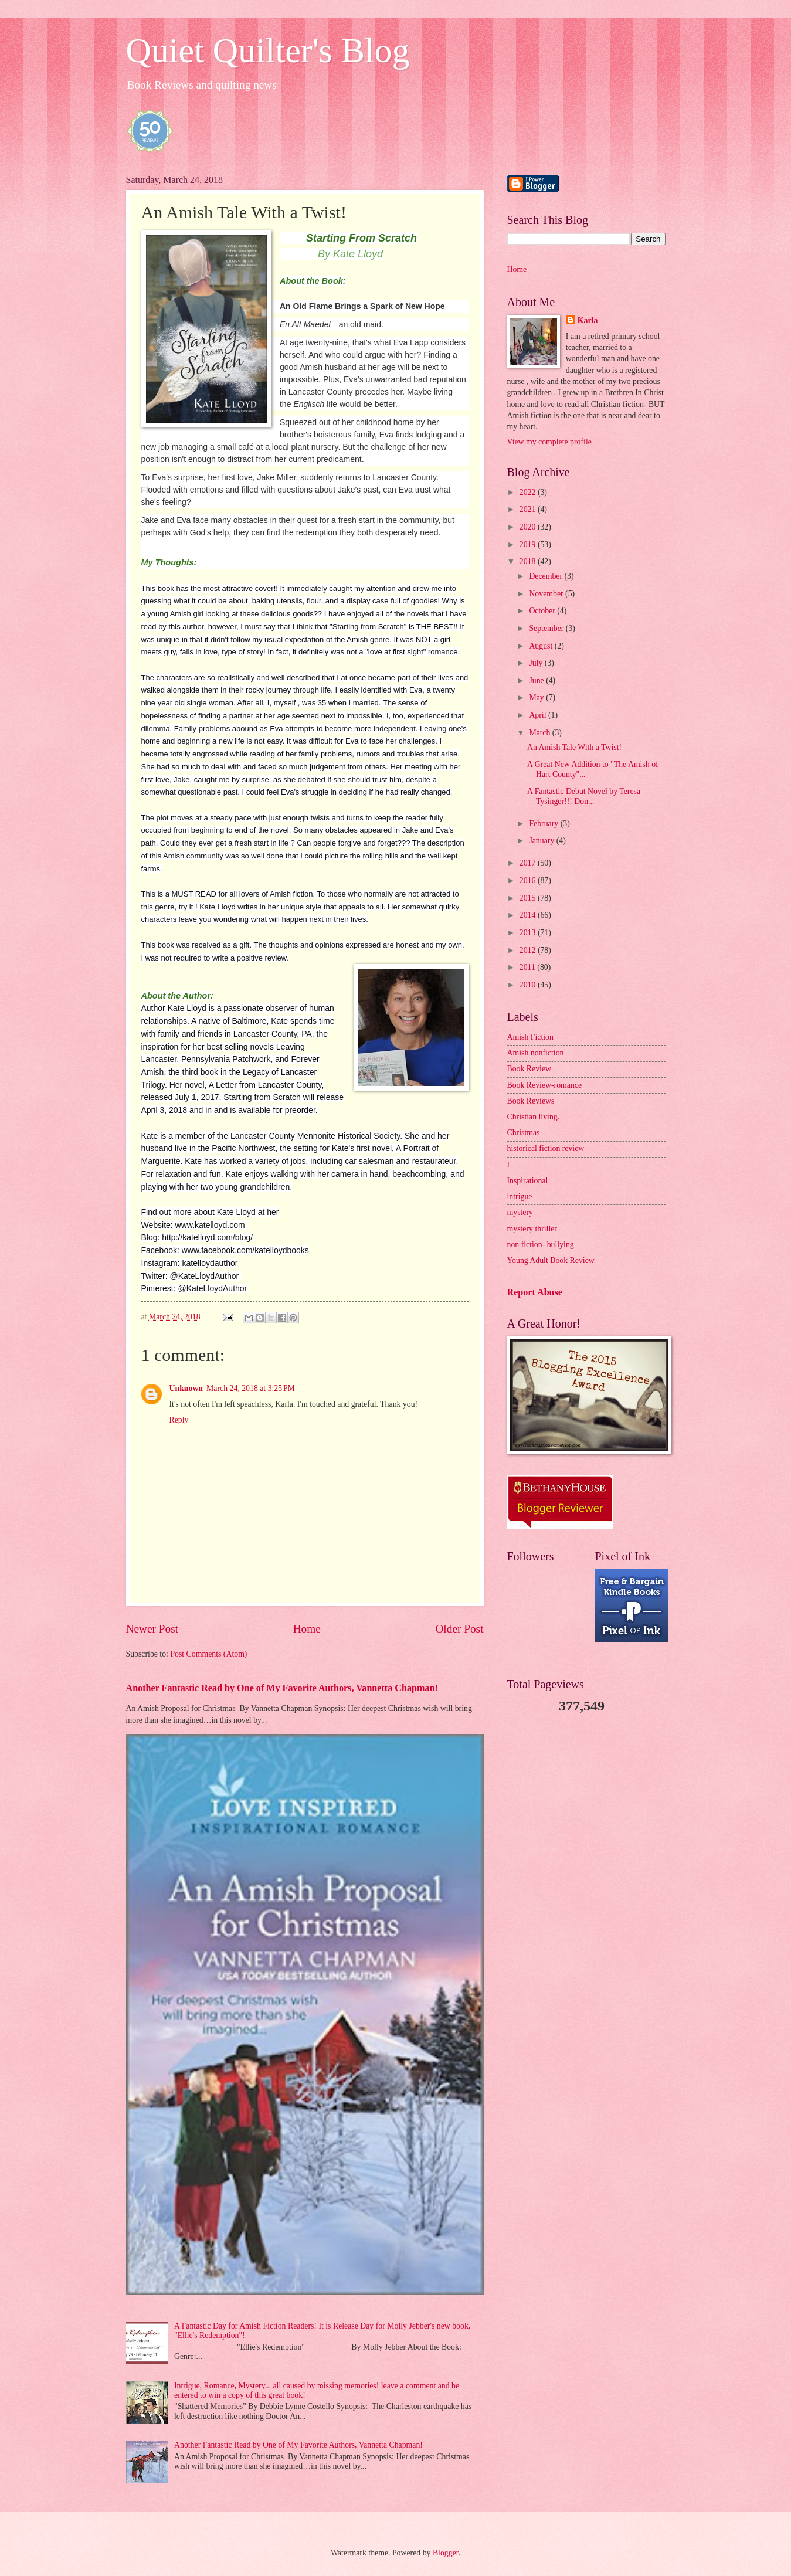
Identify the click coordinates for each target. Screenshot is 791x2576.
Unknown (186, 1388)
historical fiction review (546, 1148)
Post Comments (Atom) (208, 1654)
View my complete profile (549, 441)
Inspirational (527, 1180)
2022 (529, 492)
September (547, 628)
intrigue (519, 1196)
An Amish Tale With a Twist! (574, 747)
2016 (529, 880)
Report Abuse (535, 1292)
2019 (529, 544)
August (541, 646)
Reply (179, 1420)
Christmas (523, 1132)
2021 (529, 509)
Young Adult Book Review (551, 1260)
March (540, 732)
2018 (529, 561)
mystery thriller (532, 1228)
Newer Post (152, 1629)
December (546, 576)
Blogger (446, 2552)
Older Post (459, 1629)
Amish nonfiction (535, 1052)
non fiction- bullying (540, 1244)
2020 (529, 526)
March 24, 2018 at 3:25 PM (250, 1388)
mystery (520, 1212)
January (542, 840)
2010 (529, 984)
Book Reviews (531, 1101)
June (537, 680)
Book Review (529, 1068)
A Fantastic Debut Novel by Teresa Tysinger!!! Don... (583, 796)
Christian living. (533, 1116)
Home (307, 1629)
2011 (529, 967)
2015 (529, 898)
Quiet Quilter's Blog (268, 50)
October (543, 610)
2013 (529, 932)
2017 (529, 862)
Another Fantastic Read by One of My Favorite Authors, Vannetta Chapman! (282, 1688)
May (537, 697)
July (536, 663)
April (538, 715)
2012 (529, 950)
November (547, 593)
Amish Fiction (530, 1037)
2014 (529, 915)
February (544, 823)
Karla (588, 320)
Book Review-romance (544, 1085)
